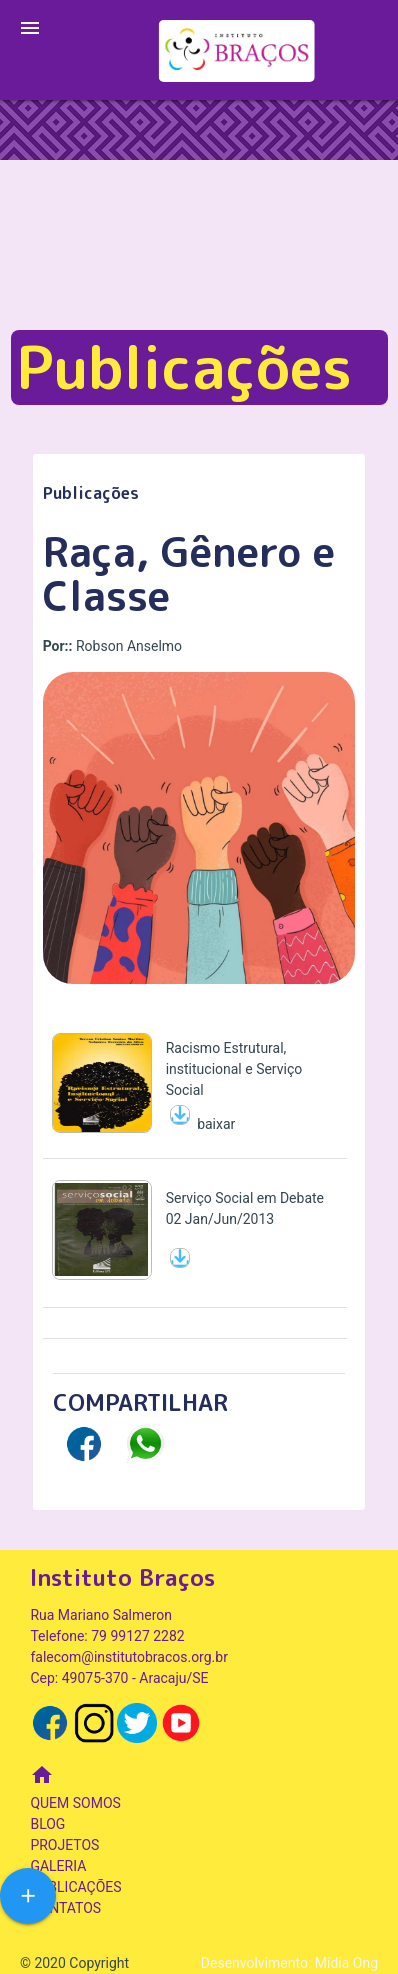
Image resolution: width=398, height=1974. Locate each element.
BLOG (47, 1824)
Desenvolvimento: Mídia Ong (289, 1963)
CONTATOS (65, 1908)
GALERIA (58, 1866)
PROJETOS (64, 1845)
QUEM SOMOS (75, 1803)
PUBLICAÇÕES (75, 1887)
